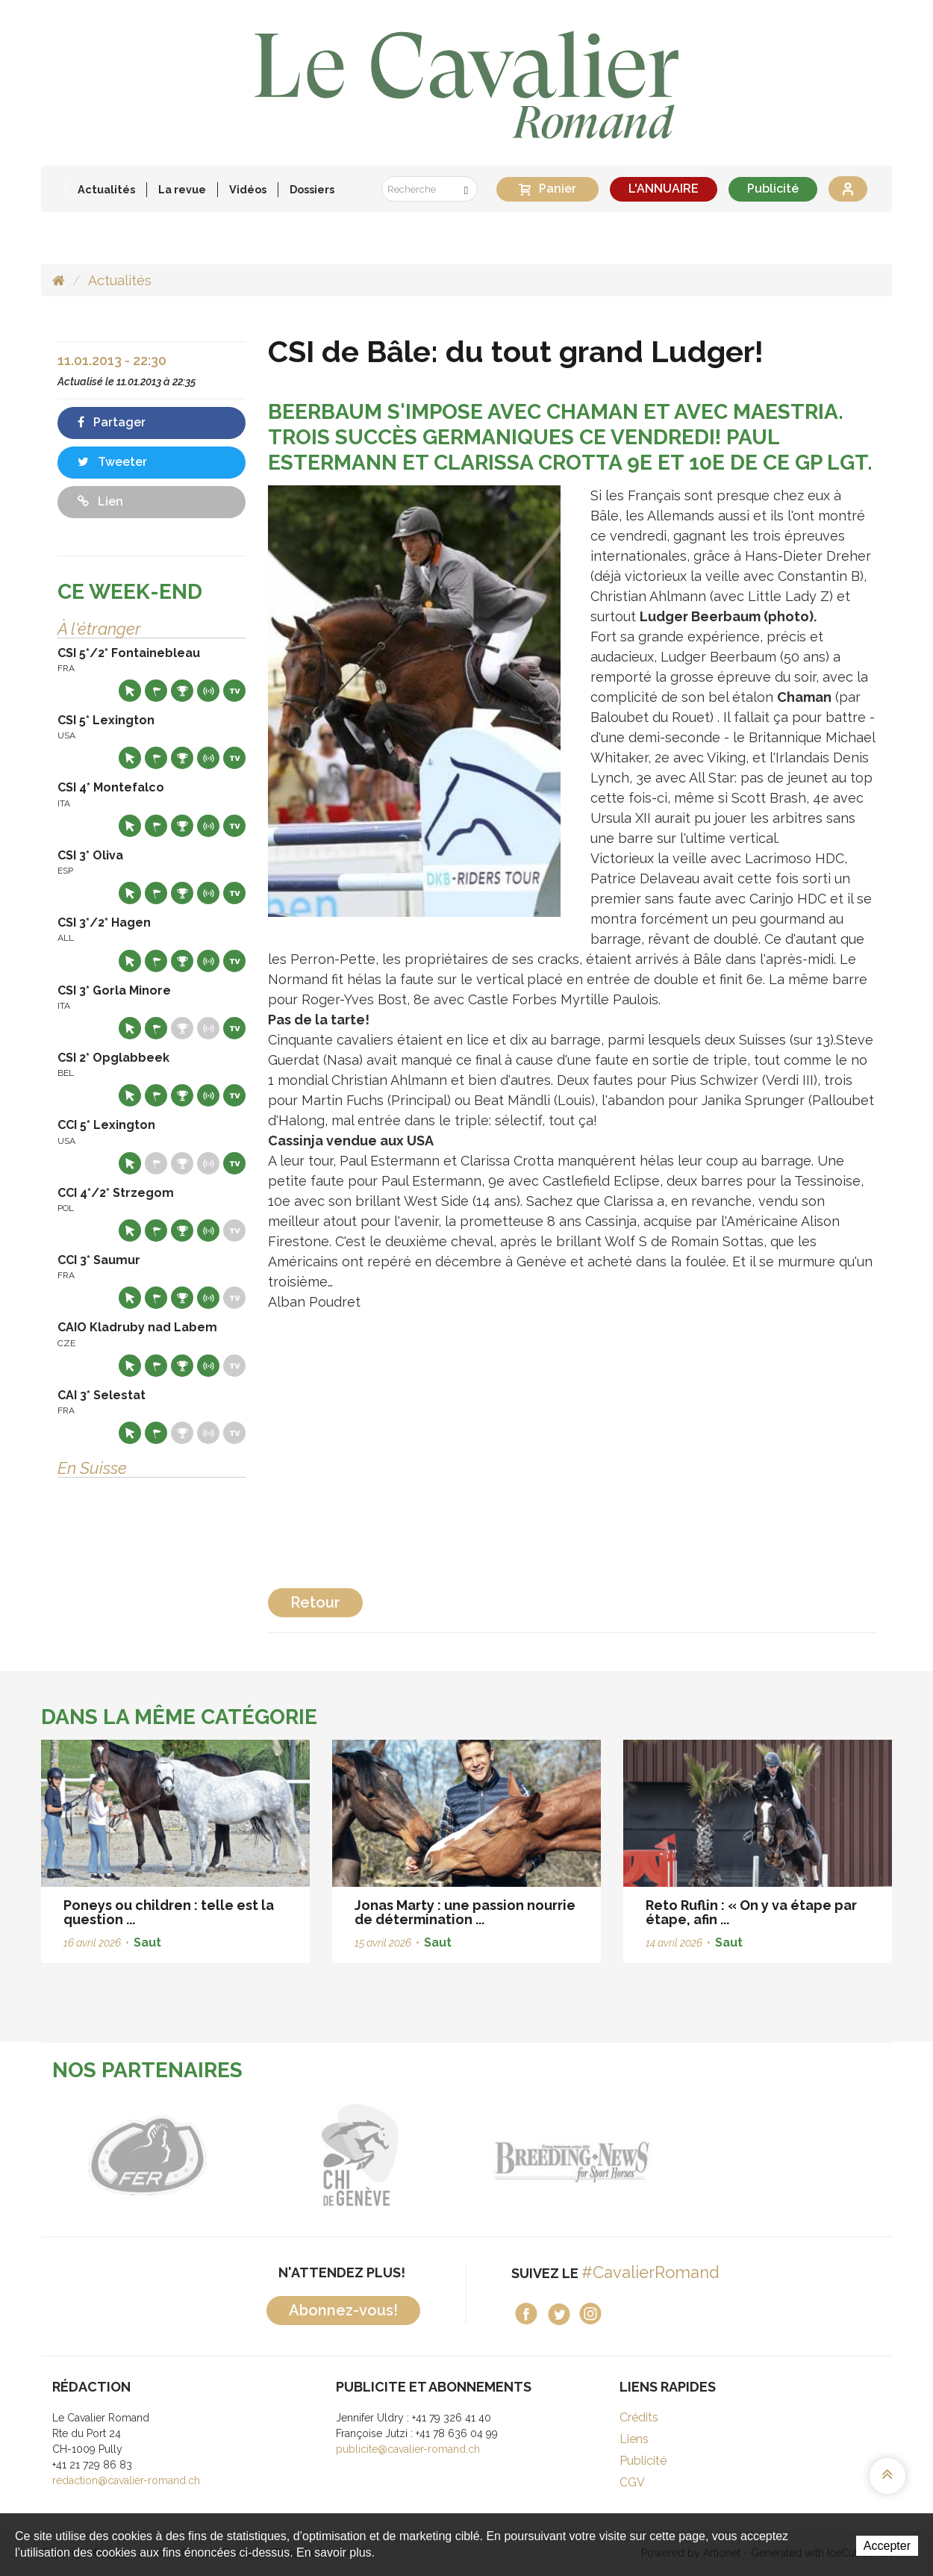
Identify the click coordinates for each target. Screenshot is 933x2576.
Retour (315, 1602)
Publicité (773, 188)
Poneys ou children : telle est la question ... (168, 1912)
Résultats (182, 690)
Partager (112, 422)
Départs (156, 690)
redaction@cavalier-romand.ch (126, 2480)
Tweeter (112, 462)
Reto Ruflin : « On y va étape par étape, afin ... (751, 1912)
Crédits (639, 2417)
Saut (147, 1942)
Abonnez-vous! (343, 2310)
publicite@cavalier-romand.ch (408, 2449)
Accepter (887, 2545)
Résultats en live (208, 690)
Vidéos (247, 189)
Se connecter (847, 189)
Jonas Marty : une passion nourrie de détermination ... (465, 1912)
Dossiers (312, 189)
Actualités (106, 189)
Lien (100, 501)
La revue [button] (182, 189)
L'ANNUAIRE (663, 188)
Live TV (234, 690)
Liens (634, 2439)
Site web (130, 690)
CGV (632, 2482)
